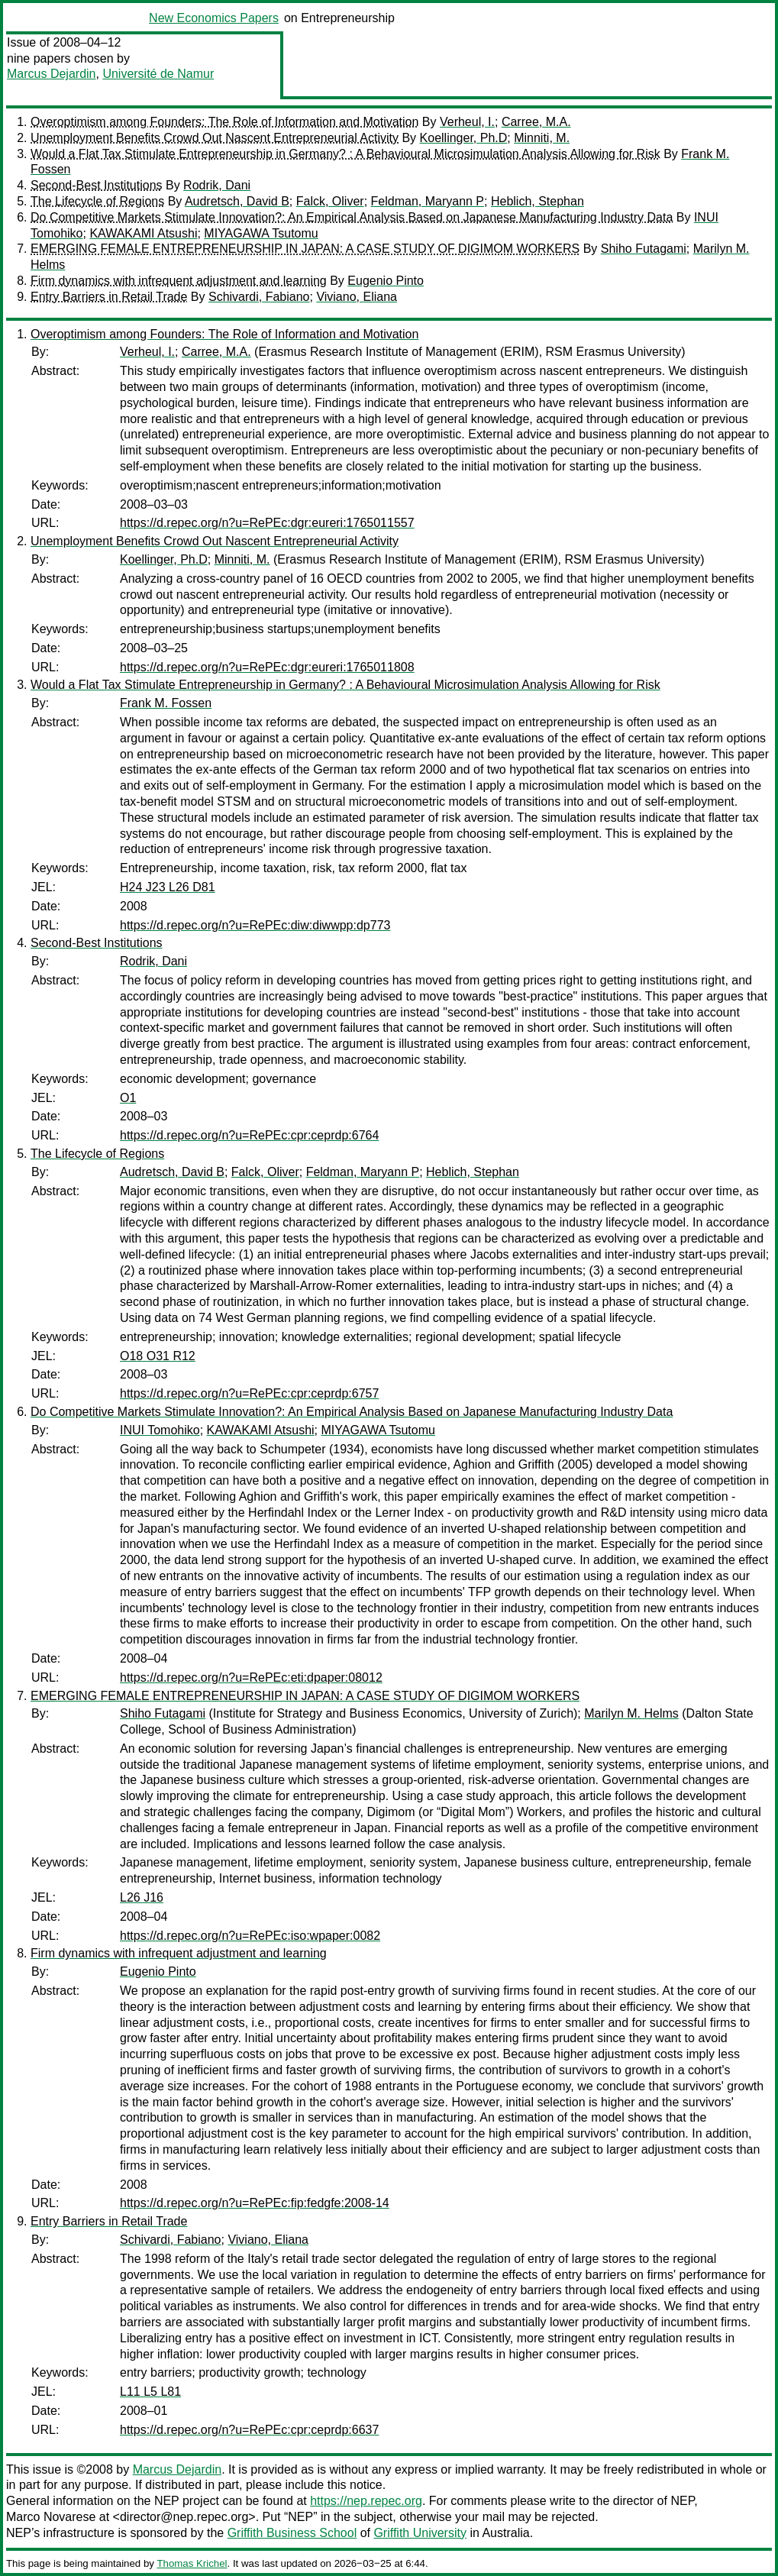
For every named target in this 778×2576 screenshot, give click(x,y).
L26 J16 (141, 1897)
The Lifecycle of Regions (97, 201)
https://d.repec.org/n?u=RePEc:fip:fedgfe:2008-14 (254, 2202)
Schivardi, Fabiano (259, 296)
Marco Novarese (50, 2516)
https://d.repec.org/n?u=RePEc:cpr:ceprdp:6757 (249, 1393)
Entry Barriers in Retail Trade (109, 296)
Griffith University (419, 2532)
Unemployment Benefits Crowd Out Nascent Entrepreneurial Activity (215, 137)
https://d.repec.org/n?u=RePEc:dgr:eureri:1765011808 (267, 667)
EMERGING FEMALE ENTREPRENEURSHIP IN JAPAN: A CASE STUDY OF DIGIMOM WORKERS (305, 248)
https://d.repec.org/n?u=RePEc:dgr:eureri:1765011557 (267, 522)
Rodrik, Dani (216, 185)
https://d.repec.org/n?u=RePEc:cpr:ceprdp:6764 (249, 1135)
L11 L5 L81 (150, 2391)
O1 (128, 1097)
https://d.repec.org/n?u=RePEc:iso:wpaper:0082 (250, 1935)
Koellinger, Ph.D (464, 137)
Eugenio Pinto (385, 280)
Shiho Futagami (643, 248)
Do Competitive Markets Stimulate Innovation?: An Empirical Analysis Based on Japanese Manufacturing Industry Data (352, 217)
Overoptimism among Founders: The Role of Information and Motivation (224, 121)
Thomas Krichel (192, 2563)
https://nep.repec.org (366, 2500)
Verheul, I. (467, 121)
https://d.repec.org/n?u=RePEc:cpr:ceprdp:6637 (249, 2429)
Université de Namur (158, 73)
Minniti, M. (542, 137)
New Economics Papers (214, 17)
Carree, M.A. (536, 121)
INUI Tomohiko (160, 1430)
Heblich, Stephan (537, 201)
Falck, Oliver (330, 201)
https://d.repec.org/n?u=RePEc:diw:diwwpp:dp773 (255, 925)
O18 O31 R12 (157, 1355)
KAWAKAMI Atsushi (143, 233)
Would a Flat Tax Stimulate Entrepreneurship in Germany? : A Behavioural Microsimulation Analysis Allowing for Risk (345, 153)
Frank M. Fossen (165, 703)
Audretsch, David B (237, 201)
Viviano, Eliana (356, 296)
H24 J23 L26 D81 (167, 887)
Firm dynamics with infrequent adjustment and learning (179, 280)
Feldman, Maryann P (428, 201)
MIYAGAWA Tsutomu (261, 233)
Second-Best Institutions (97, 185)
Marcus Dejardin (51, 73)
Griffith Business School (292, 2532)
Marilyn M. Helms (631, 1713)
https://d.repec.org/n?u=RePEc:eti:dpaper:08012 (251, 1677)
